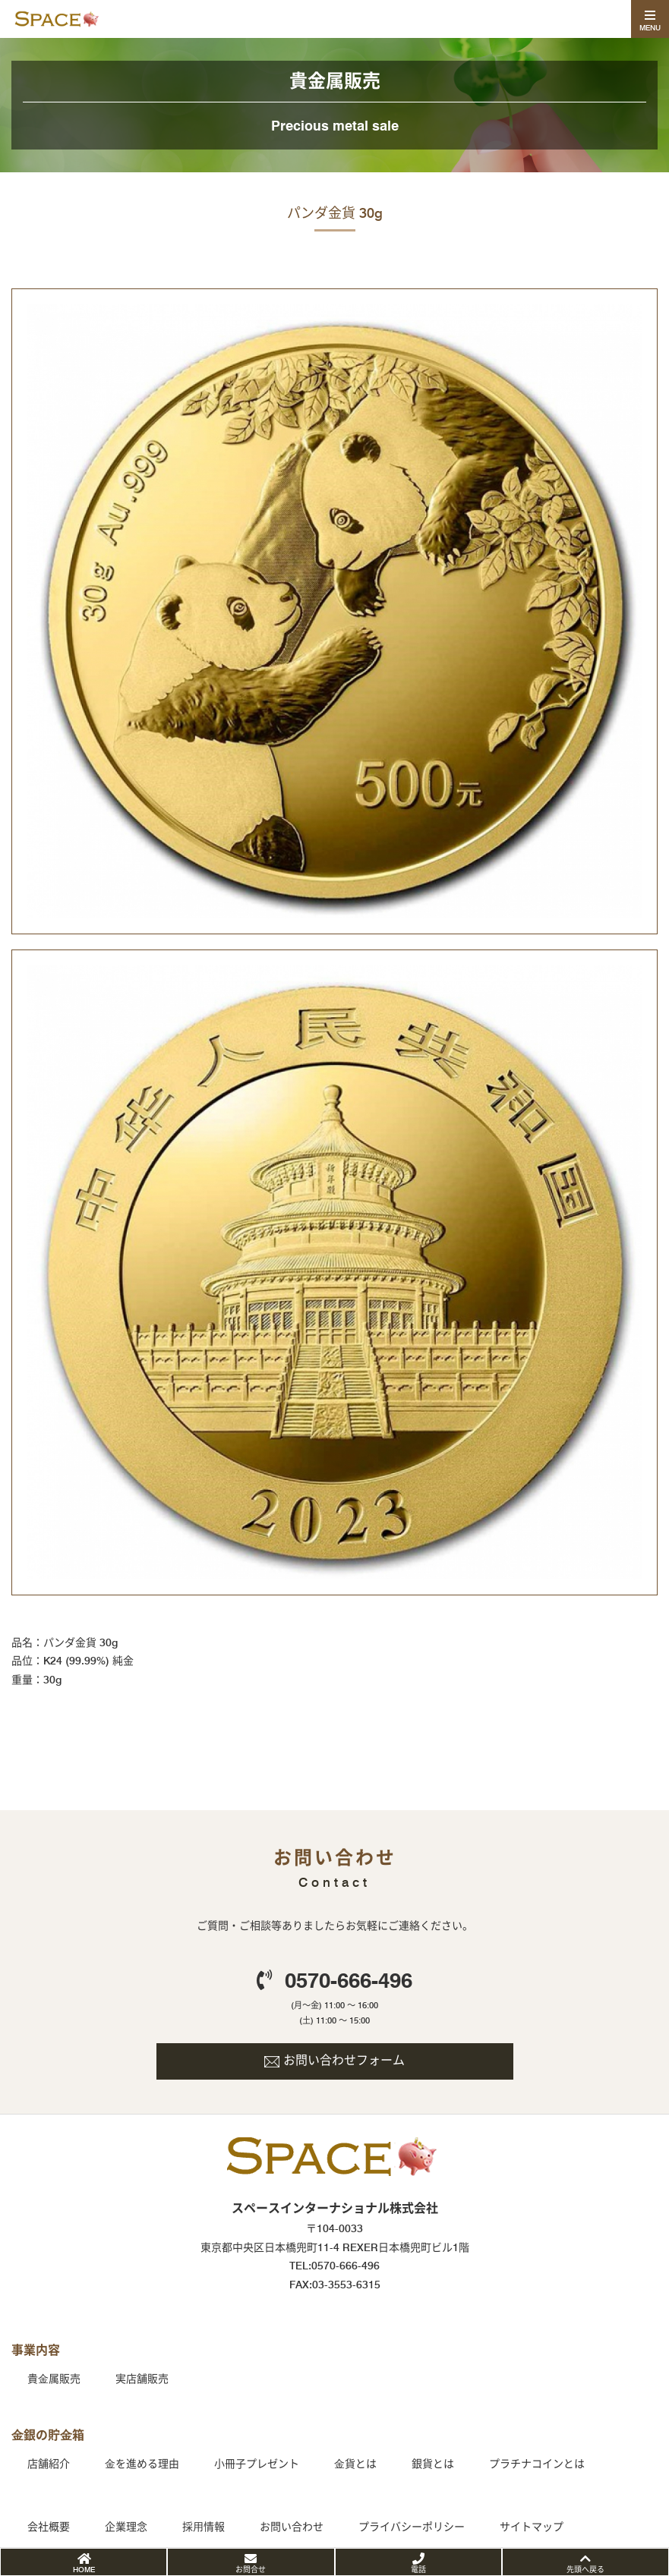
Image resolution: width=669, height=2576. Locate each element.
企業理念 (126, 2527)
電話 (418, 2569)
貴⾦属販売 (53, 2379)
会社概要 (48, 2527)
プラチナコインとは (537, 2464)
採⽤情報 (203, 2527)
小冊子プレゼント (256, 2464)
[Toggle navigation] (650, 19)
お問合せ (250, 2569)
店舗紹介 (48, 2464)
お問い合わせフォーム (344, 2060)
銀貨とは (433, 2464)
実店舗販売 (142, 2379)
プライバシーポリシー (411, 2527)
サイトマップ (531, 2527)
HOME (84, 2569)
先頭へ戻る (585, 2569)
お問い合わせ (291, 2527)
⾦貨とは (355, 2464)
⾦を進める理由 (142, 2464)
